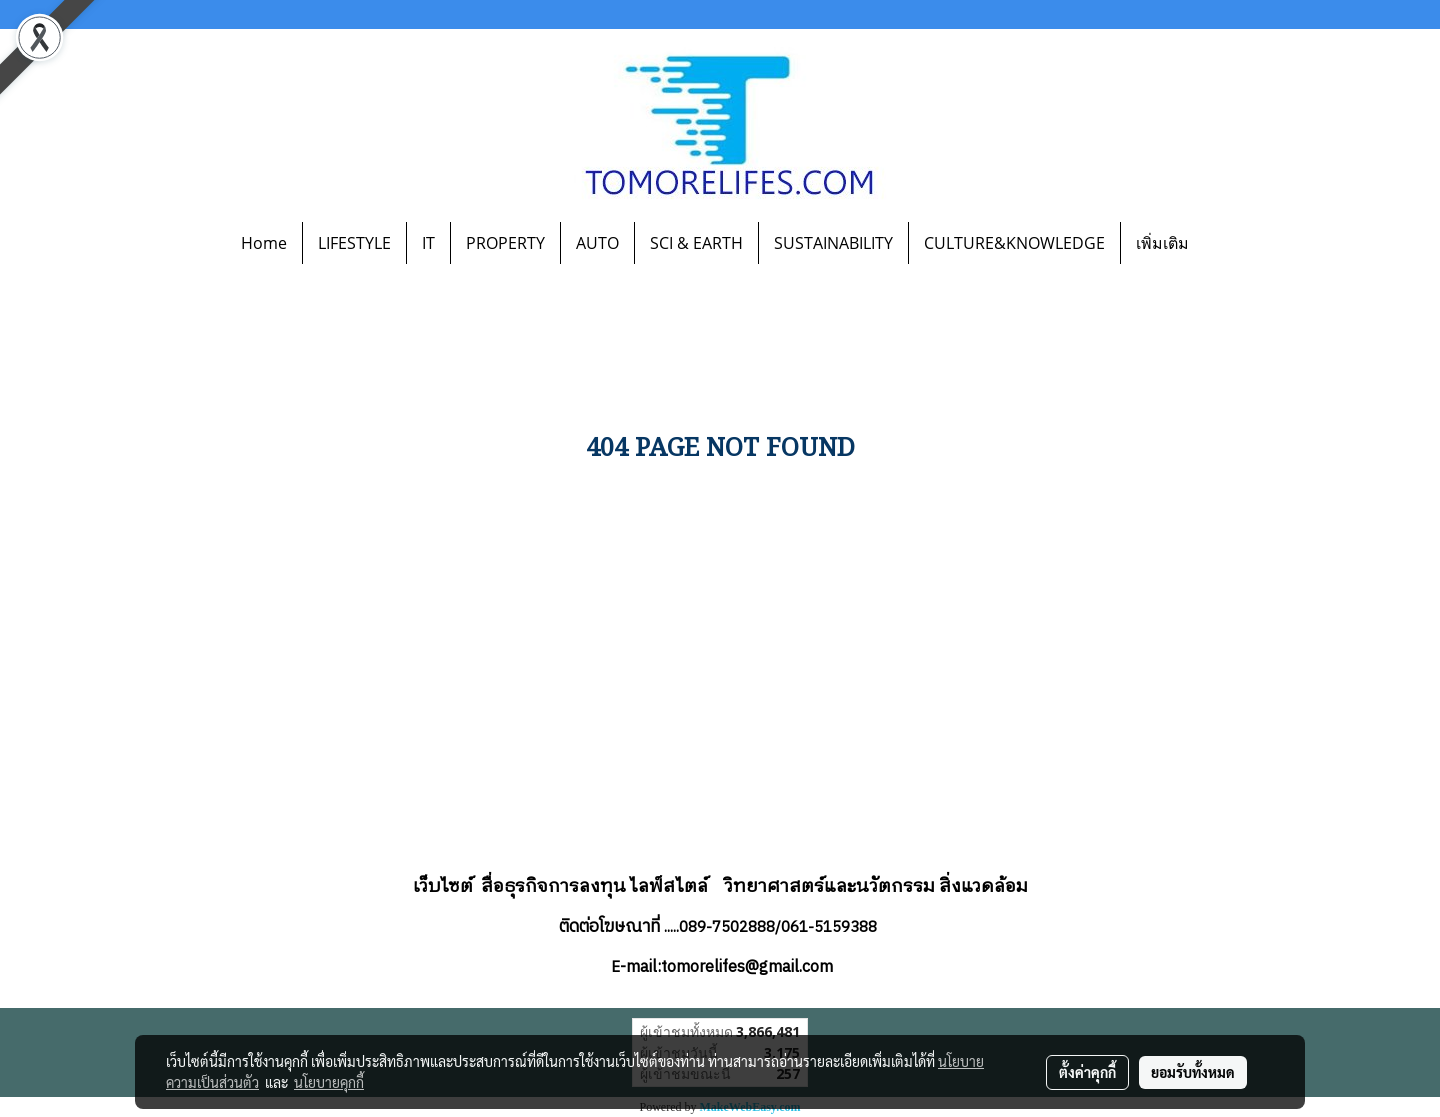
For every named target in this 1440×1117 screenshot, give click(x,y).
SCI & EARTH (696, 243)
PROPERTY (505, 243)
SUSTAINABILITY (833, 243)
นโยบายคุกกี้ (329, 1082)
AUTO (597, 243)
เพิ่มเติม (1162, 243)
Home (264, 243)
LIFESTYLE (354, 243)
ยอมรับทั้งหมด (1193, 1072)
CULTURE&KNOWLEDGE (1014, 243)
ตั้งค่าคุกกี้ (1087, 1072)
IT (428, 243)
